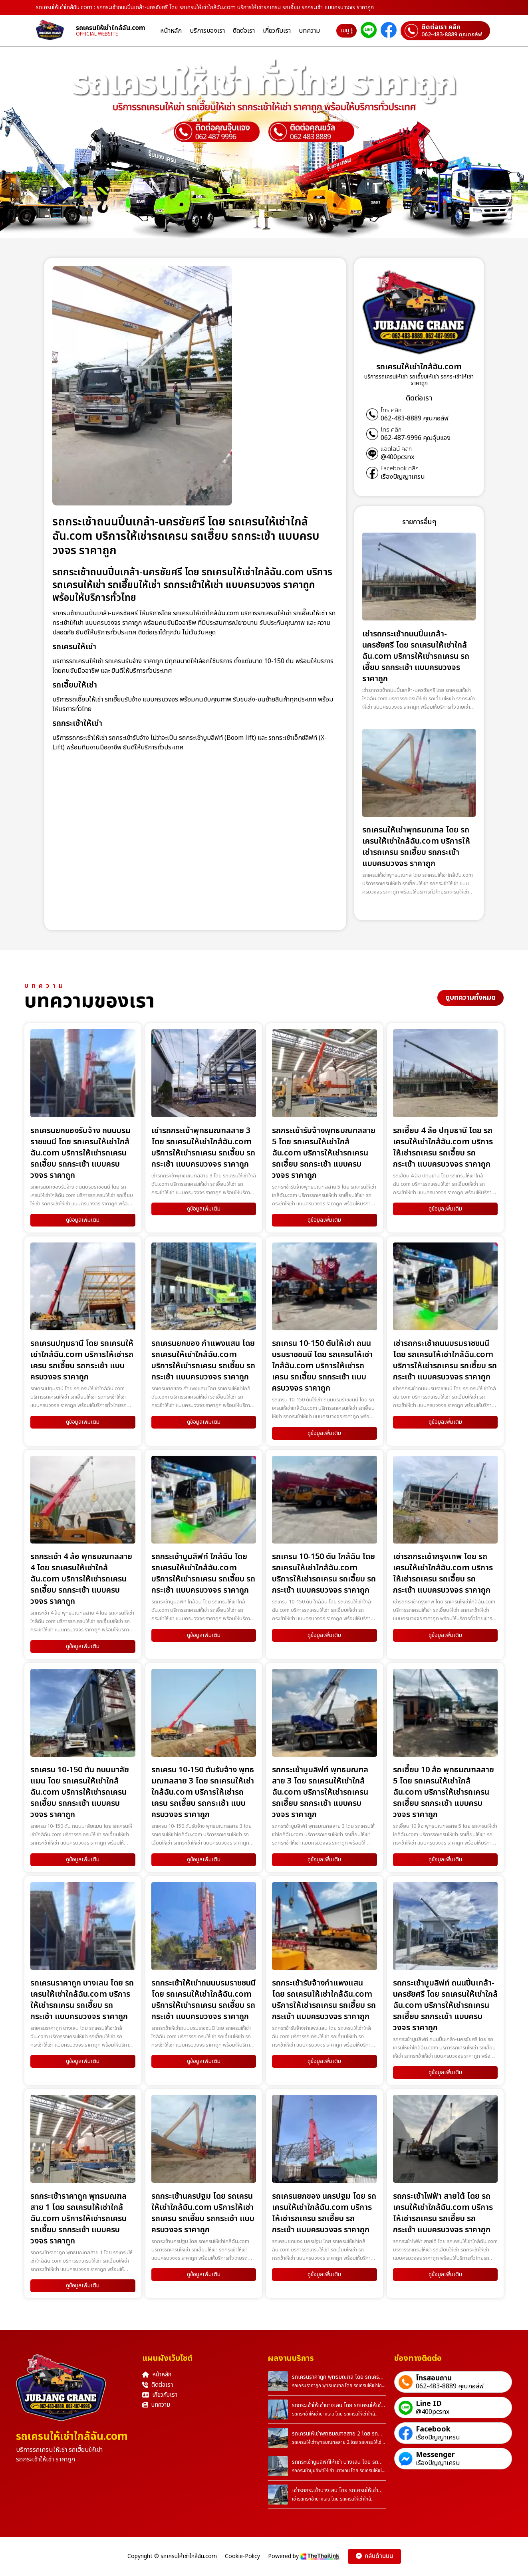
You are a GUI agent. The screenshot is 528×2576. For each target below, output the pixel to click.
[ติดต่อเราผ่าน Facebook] (389, 31)
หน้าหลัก (171, 31)
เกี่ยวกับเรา (277, 31)
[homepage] (56, 31)
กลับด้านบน (374, 2556)
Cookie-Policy (242, 2556)
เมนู (346, 30)
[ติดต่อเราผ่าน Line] (369, 31)
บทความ (309, 31)
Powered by (304, 2556)
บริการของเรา (207, 31)
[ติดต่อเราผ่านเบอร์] (445, 30)
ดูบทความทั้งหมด (470, 997)
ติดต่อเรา (244, 31)
